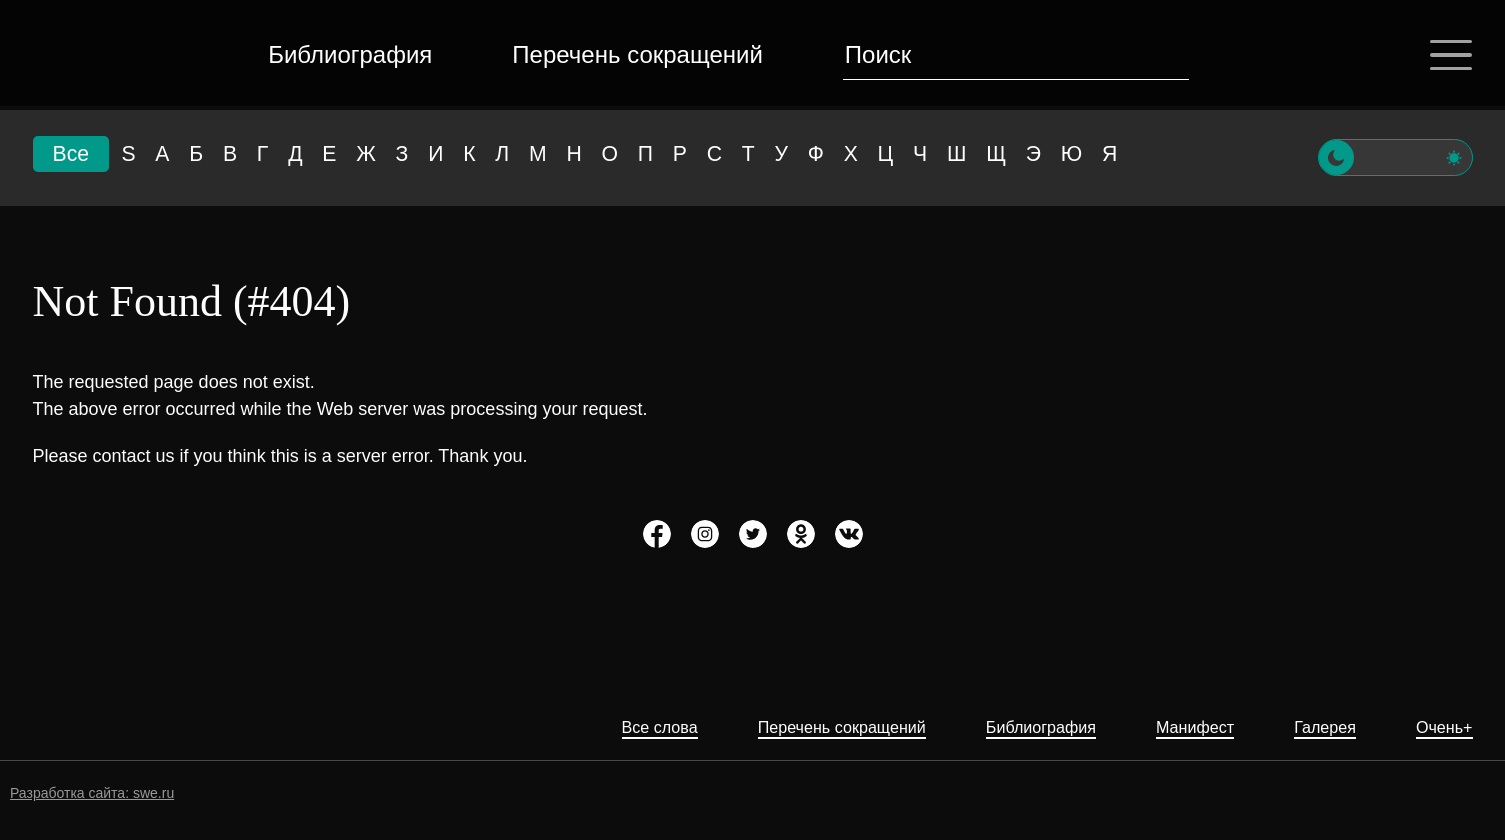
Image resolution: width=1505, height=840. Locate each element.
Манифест (1176, 727)
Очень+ (1440, 727)
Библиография (347, 54)
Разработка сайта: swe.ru (92, 793)
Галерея (1314, 727)
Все (73, 157)
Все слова (599, 727)
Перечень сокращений (634, 54)
